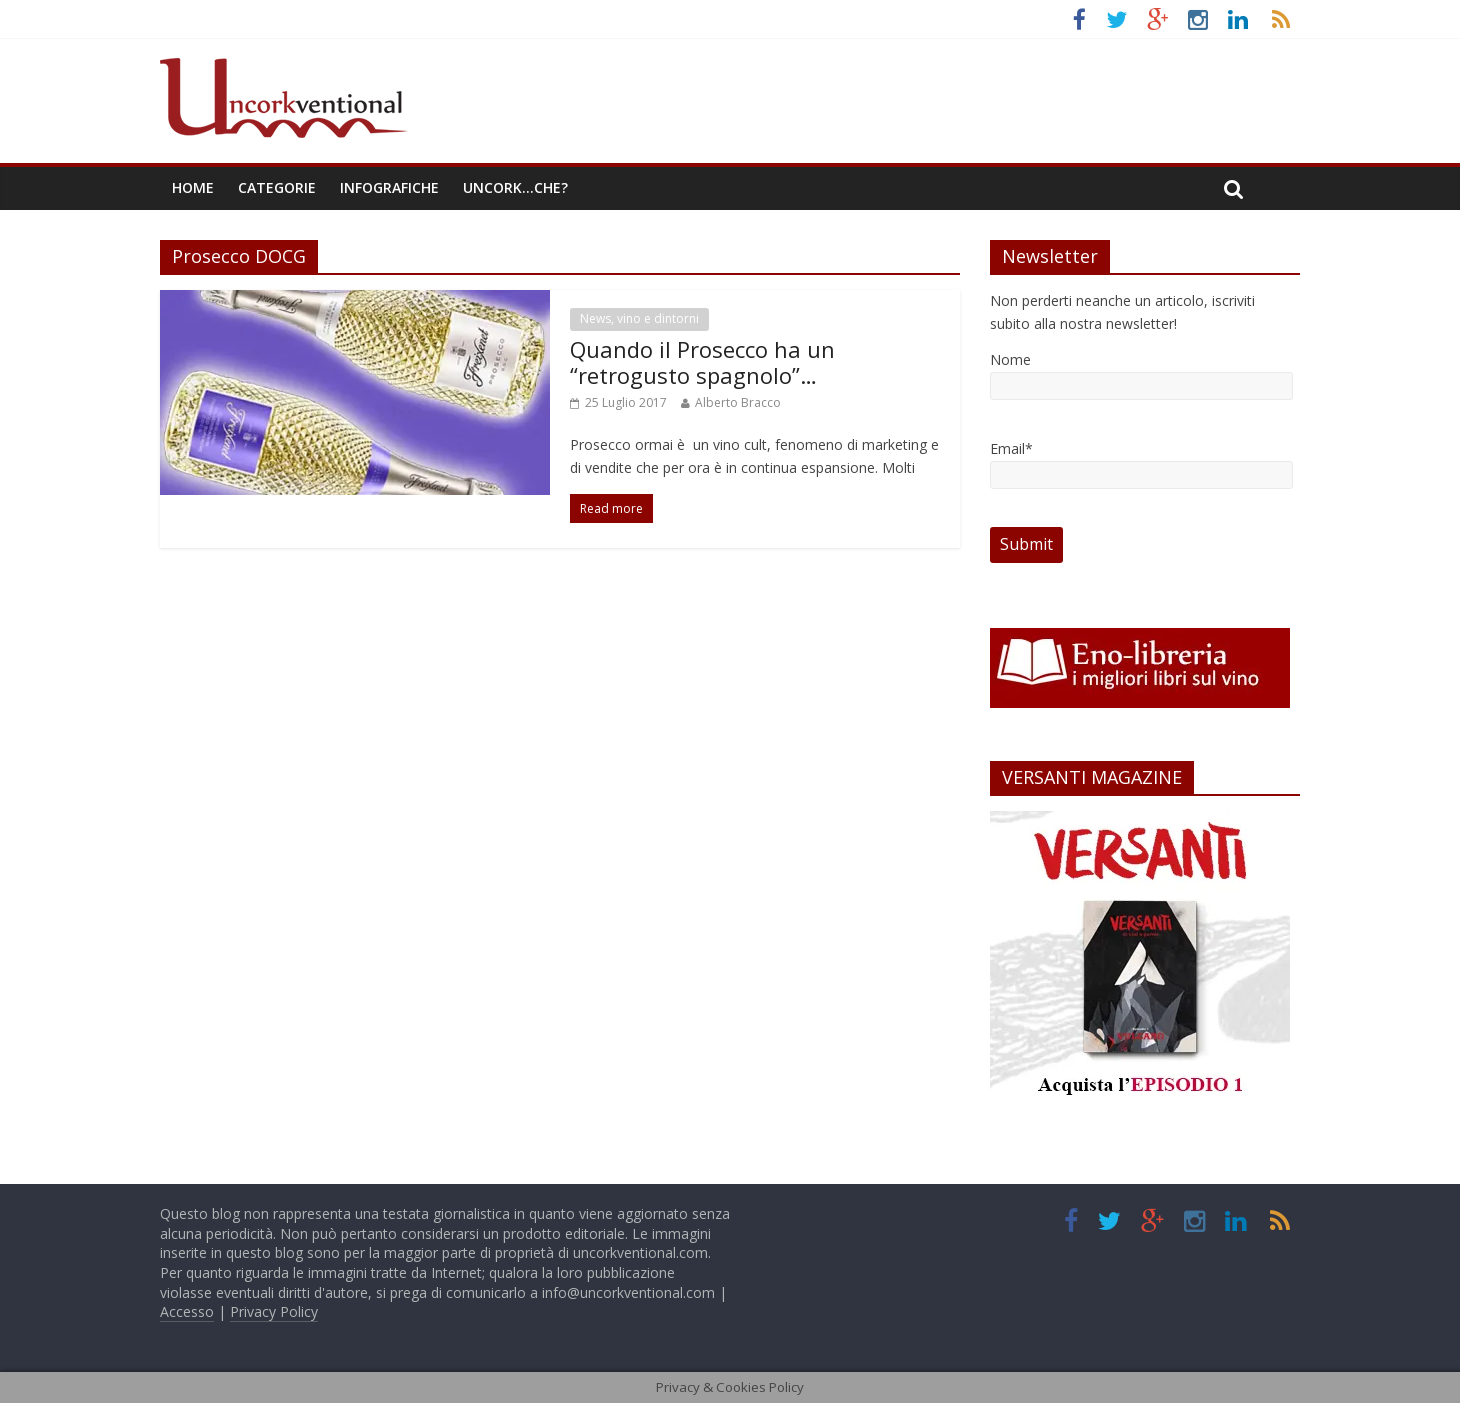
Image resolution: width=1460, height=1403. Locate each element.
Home (193, 187)
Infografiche (389, 187)
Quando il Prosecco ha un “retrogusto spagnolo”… (702, 362)
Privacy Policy (274, 1311)
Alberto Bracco (738, 402)
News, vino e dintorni (639, 318)
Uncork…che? (515, 187)
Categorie (277, 187)
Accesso (187, 1311)
